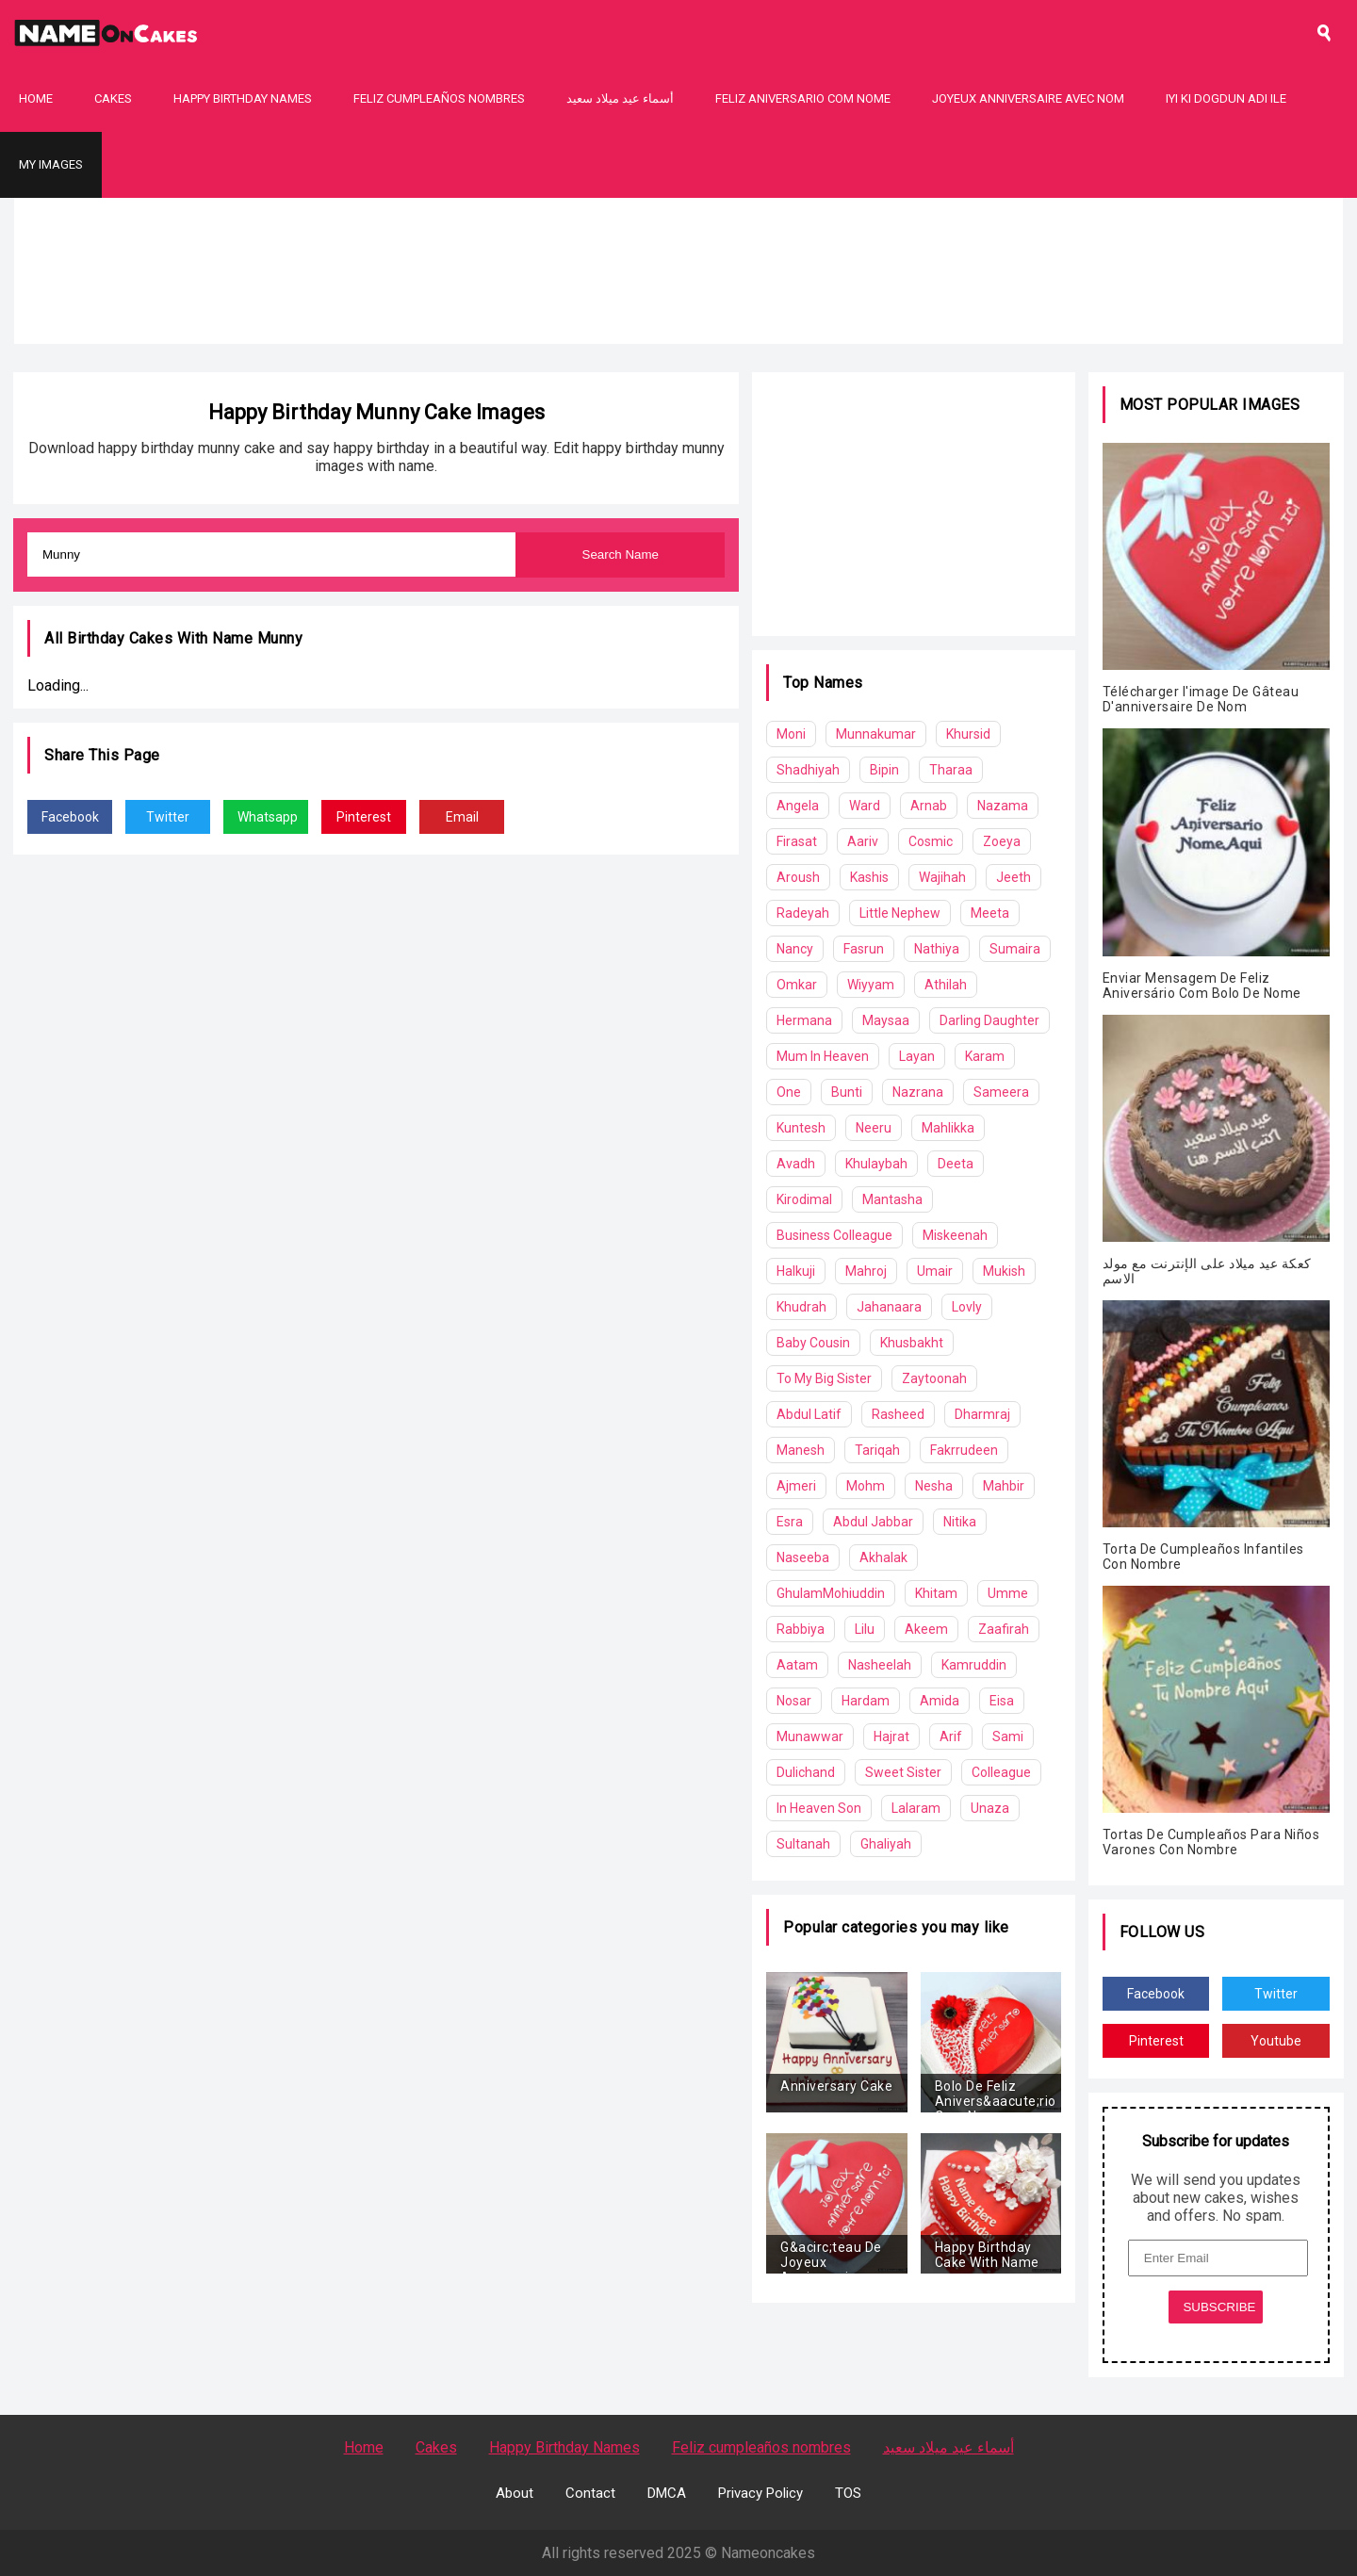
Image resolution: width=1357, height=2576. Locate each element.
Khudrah (801, 1306)
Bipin (884, 769)
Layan (917, 1056)
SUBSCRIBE (1219, 2307)
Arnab (928, 805)
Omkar (797, 984)
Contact (590, 2493)
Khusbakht (911, 1342)
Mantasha (892, 1199)
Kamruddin (973, 1664)
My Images (51, 164)
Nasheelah (879, 1664)
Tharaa (951, 769)
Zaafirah (1003, 1629)
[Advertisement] (678, 330)
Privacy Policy (760, 2493)
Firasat (797, 841)
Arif (951, 1736)
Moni (791, 734)
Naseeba (803, 1557)
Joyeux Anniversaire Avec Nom (1028, 98)
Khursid (968, 734)
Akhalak (883, 1557)
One (789, 1092)
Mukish (1004, 1271)
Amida (939, 1700)
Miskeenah (955, 1235)
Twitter (167, 816)
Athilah (945, 984)
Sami (1007, 1736)
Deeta (955, 1163)
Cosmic (930, 841)
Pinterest (363, 816)
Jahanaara (889, 1306)
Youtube (1276, 2040)
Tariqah (877, 1450)
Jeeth (1013, 877)
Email (462, 816)
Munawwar (810, 1736)
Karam (985, 1056)
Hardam (866, 1700)
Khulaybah (876, 1163)
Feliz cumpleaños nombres (439, 98)
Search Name (621, 554)
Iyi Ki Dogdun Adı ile (1226, 98)
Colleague (1001, 1772)
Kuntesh (801, 1127)
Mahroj (866, 1271)
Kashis (869, 877)
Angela (798, 805)
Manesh (801, 1450)
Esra (790, 1521)
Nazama (1002, 805)
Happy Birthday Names (242, 98)
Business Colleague (834, 1235)
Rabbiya (801, 1629)
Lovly (967, 1306)
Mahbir (1003, 1485)
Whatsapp (267, 816)
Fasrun (863, 948)
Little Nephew (899, 913)
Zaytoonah (934, 1378)
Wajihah (942, 877)
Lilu (865, 1629)
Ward (864, 805)
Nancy (795, 948)
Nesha (934, 1485)
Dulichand (806, 1772)
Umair (935, 1271)
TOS (848, 2493)
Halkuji (796, 1271)
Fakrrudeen (964, 1450)
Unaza (990, 1808)
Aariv (862, 841)
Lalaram (915, 1808)
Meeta (990, 913)
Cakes (113, 98)
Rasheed (898, 1414)
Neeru (873, 1127)
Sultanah (803, 1843)
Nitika (959, 1521)
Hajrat (891, 1736)
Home (36, 98)
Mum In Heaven (823, 1056)
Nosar (794, 1700)
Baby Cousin (813, 1342)
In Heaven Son (819, 1808)
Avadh (796, 1163)
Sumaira (1014, 948)
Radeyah (803, 913)
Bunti (846, 1092)
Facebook (70, 816)
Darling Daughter (989, 1020)
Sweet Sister (903, 1772)
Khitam (936, 1593)
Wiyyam (870, 984)
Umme (1008, 1593)
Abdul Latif (809, 1414)
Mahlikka (948, 1127)
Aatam (797, 1664)
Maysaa (885, 1020)
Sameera (1001, 1092)
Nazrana (917, 1092)
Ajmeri (796, 1485)
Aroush (798, 877)
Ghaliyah (885, 1843)
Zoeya (1002, 841)
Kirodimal (804, 1199)
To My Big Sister (824, 1378)
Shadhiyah (808, 769)
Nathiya (936, 948)
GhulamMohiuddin (831, 1593)
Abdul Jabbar (873, 1521)
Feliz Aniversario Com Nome (803, 98)
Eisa (1001, 1700)
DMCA (666, 2493)
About (514, 2493)
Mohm (865, 1485)
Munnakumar (876, 734)
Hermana (804, 1020)
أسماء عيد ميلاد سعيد (620, 98)
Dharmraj (982, 1414)
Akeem (926, 1629)
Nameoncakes (768, 2553)
